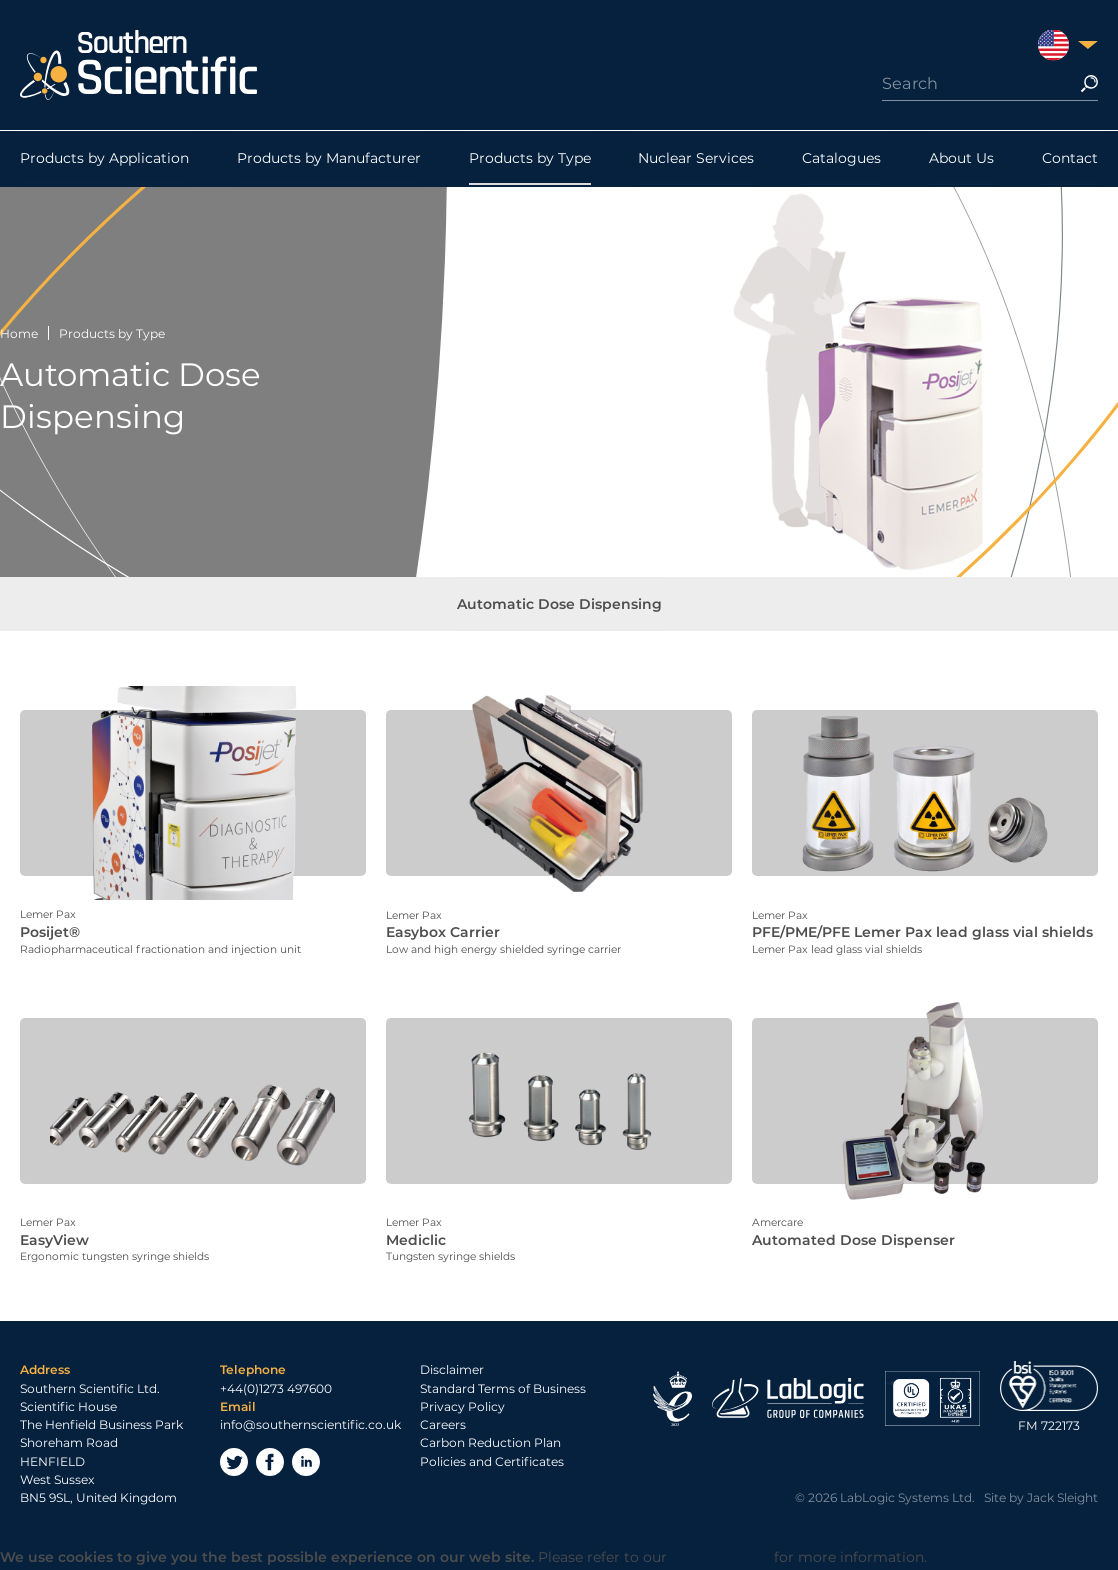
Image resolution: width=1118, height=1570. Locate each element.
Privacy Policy (462, 1408)
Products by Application (104, 159)
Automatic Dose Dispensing (559, 605)
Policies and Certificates (492, 1463)
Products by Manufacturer (329, 159)
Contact (1070, 159)
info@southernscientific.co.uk (310, 1426)
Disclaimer (452, 1371)
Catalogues (841, 159)
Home (19, 333)
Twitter (234, 1464)
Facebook (270, 1464)
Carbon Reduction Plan (490, 1444)
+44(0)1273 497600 (276, 1390)
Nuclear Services (696, 159)
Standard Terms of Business (503, 1390)
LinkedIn (306, 1464)
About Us (961, 159)
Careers (443, 1426)
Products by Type (530, 159)
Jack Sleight (1062, 1499)
